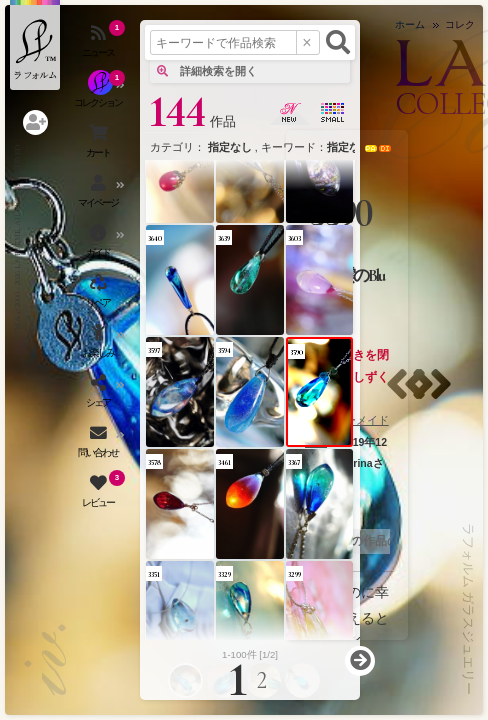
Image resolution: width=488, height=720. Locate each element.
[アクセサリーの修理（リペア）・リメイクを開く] (100, 295)
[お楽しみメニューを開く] (100, 345)
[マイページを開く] (100, 195)
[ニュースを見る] (100, 45)
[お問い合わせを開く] (100, 445)
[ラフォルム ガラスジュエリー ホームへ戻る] (35, 45)
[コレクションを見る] (100, 95)
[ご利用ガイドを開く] (100, 245)
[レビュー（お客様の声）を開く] (100, 495)
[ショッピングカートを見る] (100, 145)
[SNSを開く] (100, 395)
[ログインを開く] (35, 122)
